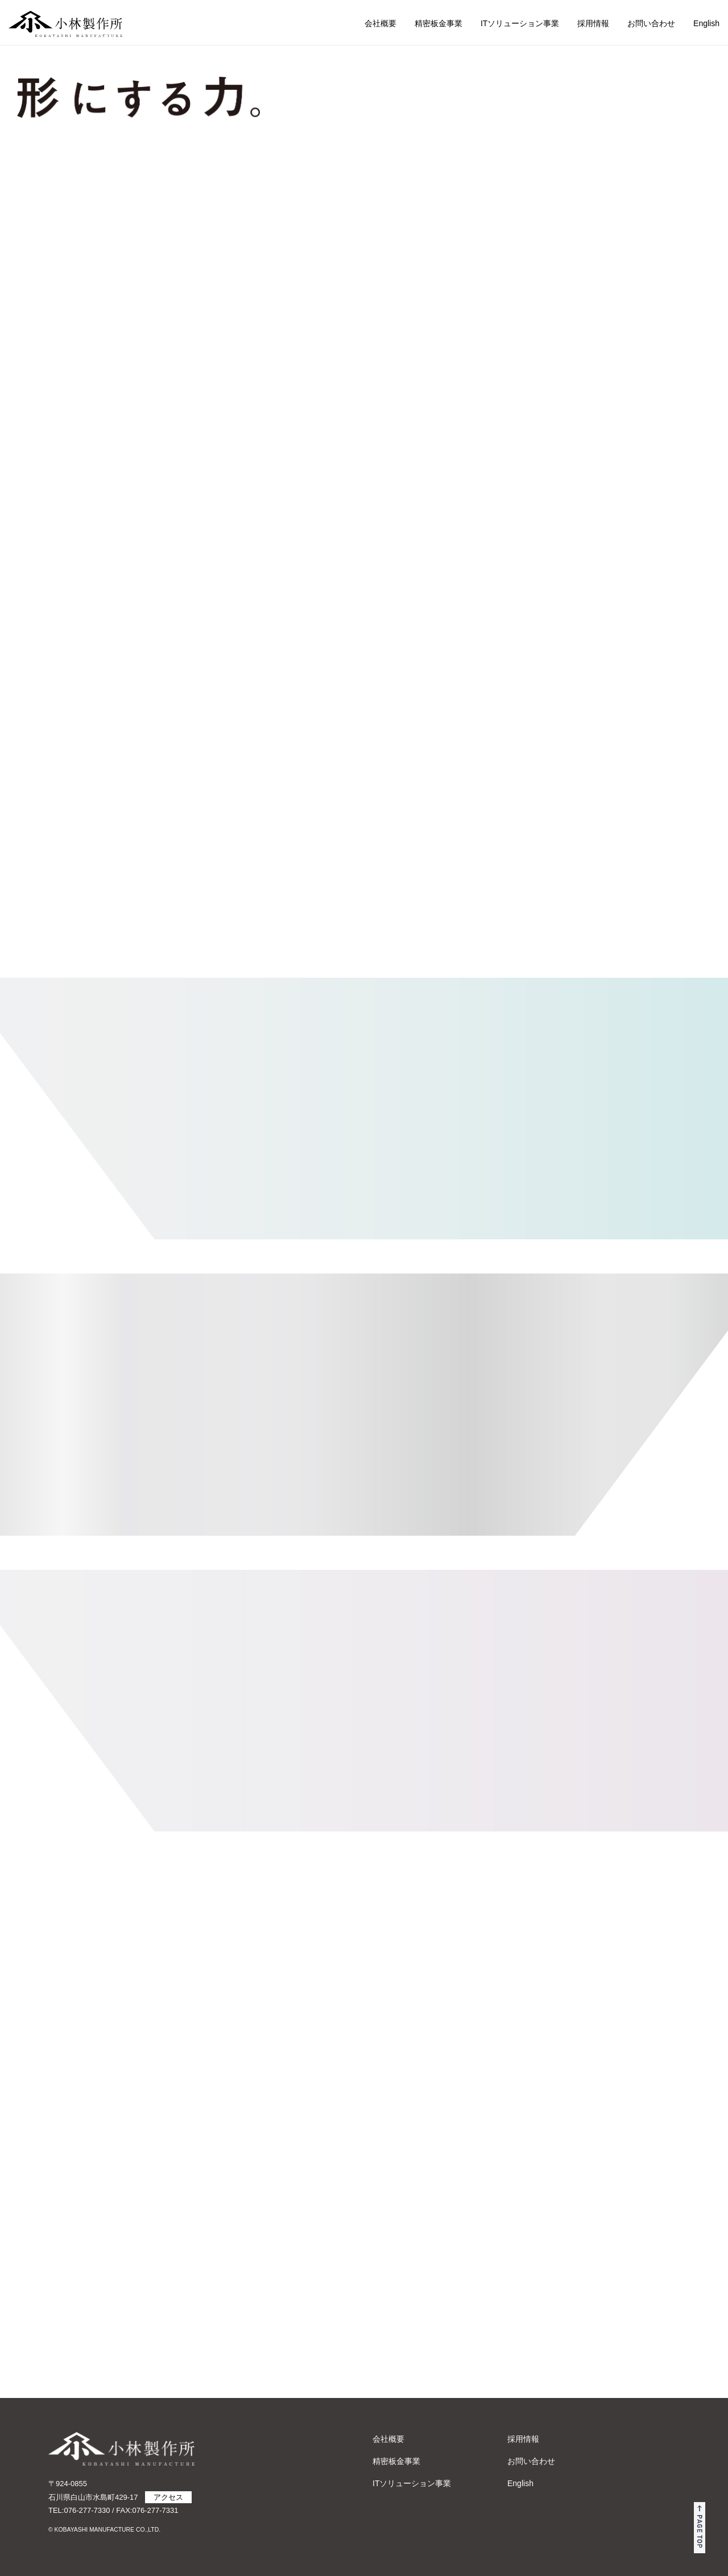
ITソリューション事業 (520, 23)
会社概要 (380, 23)
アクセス (168, 2497)
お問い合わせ (651, 23)
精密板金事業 (438, 23)
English (706, 23)
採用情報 (593, 23)
